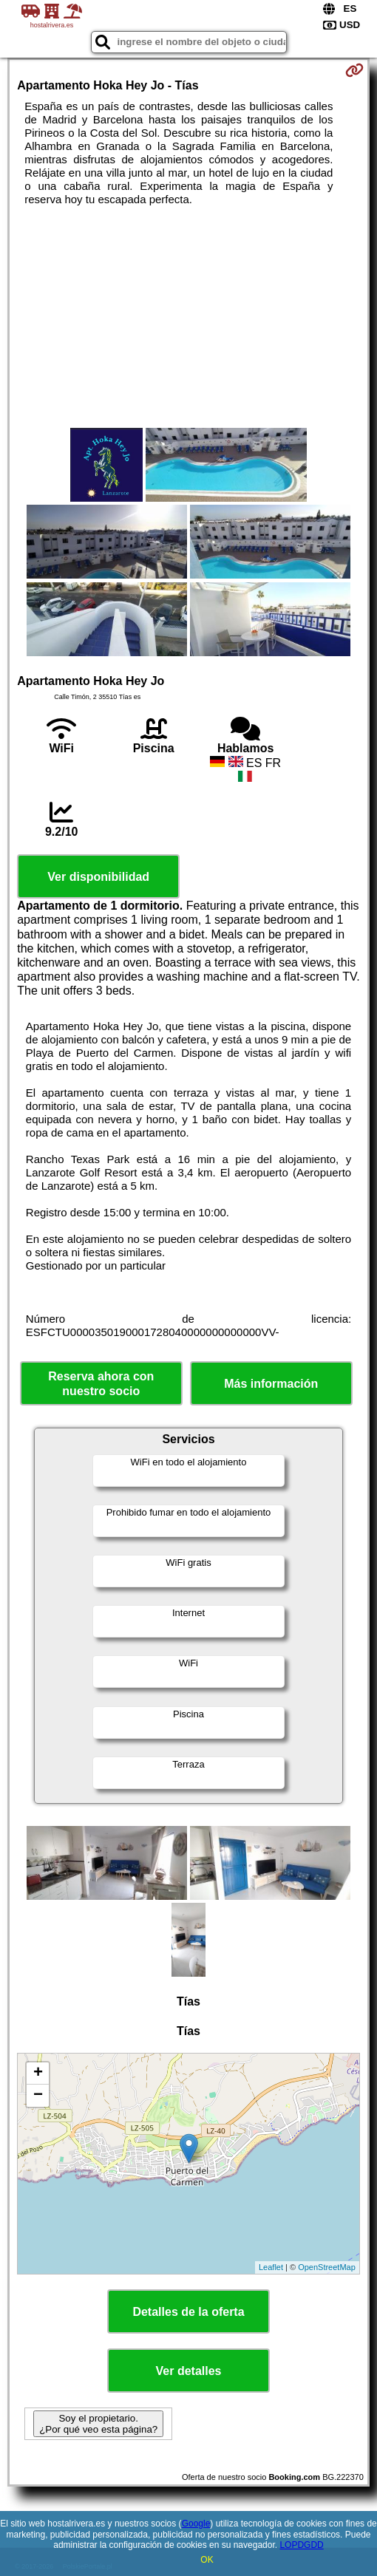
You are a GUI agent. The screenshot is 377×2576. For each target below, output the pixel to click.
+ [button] (38, 2073)
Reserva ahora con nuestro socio (101, 1383)
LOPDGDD (301, 2545)
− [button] (38, 2096)
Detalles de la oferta (188, 2312)
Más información (271, 1383)
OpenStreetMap (327, 2267)
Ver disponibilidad (98, 876)
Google (196, 2523)
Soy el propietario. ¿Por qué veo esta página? (98, 2424)
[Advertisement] (188, 317)
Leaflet (271, 2267)
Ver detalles (189, 2371)
